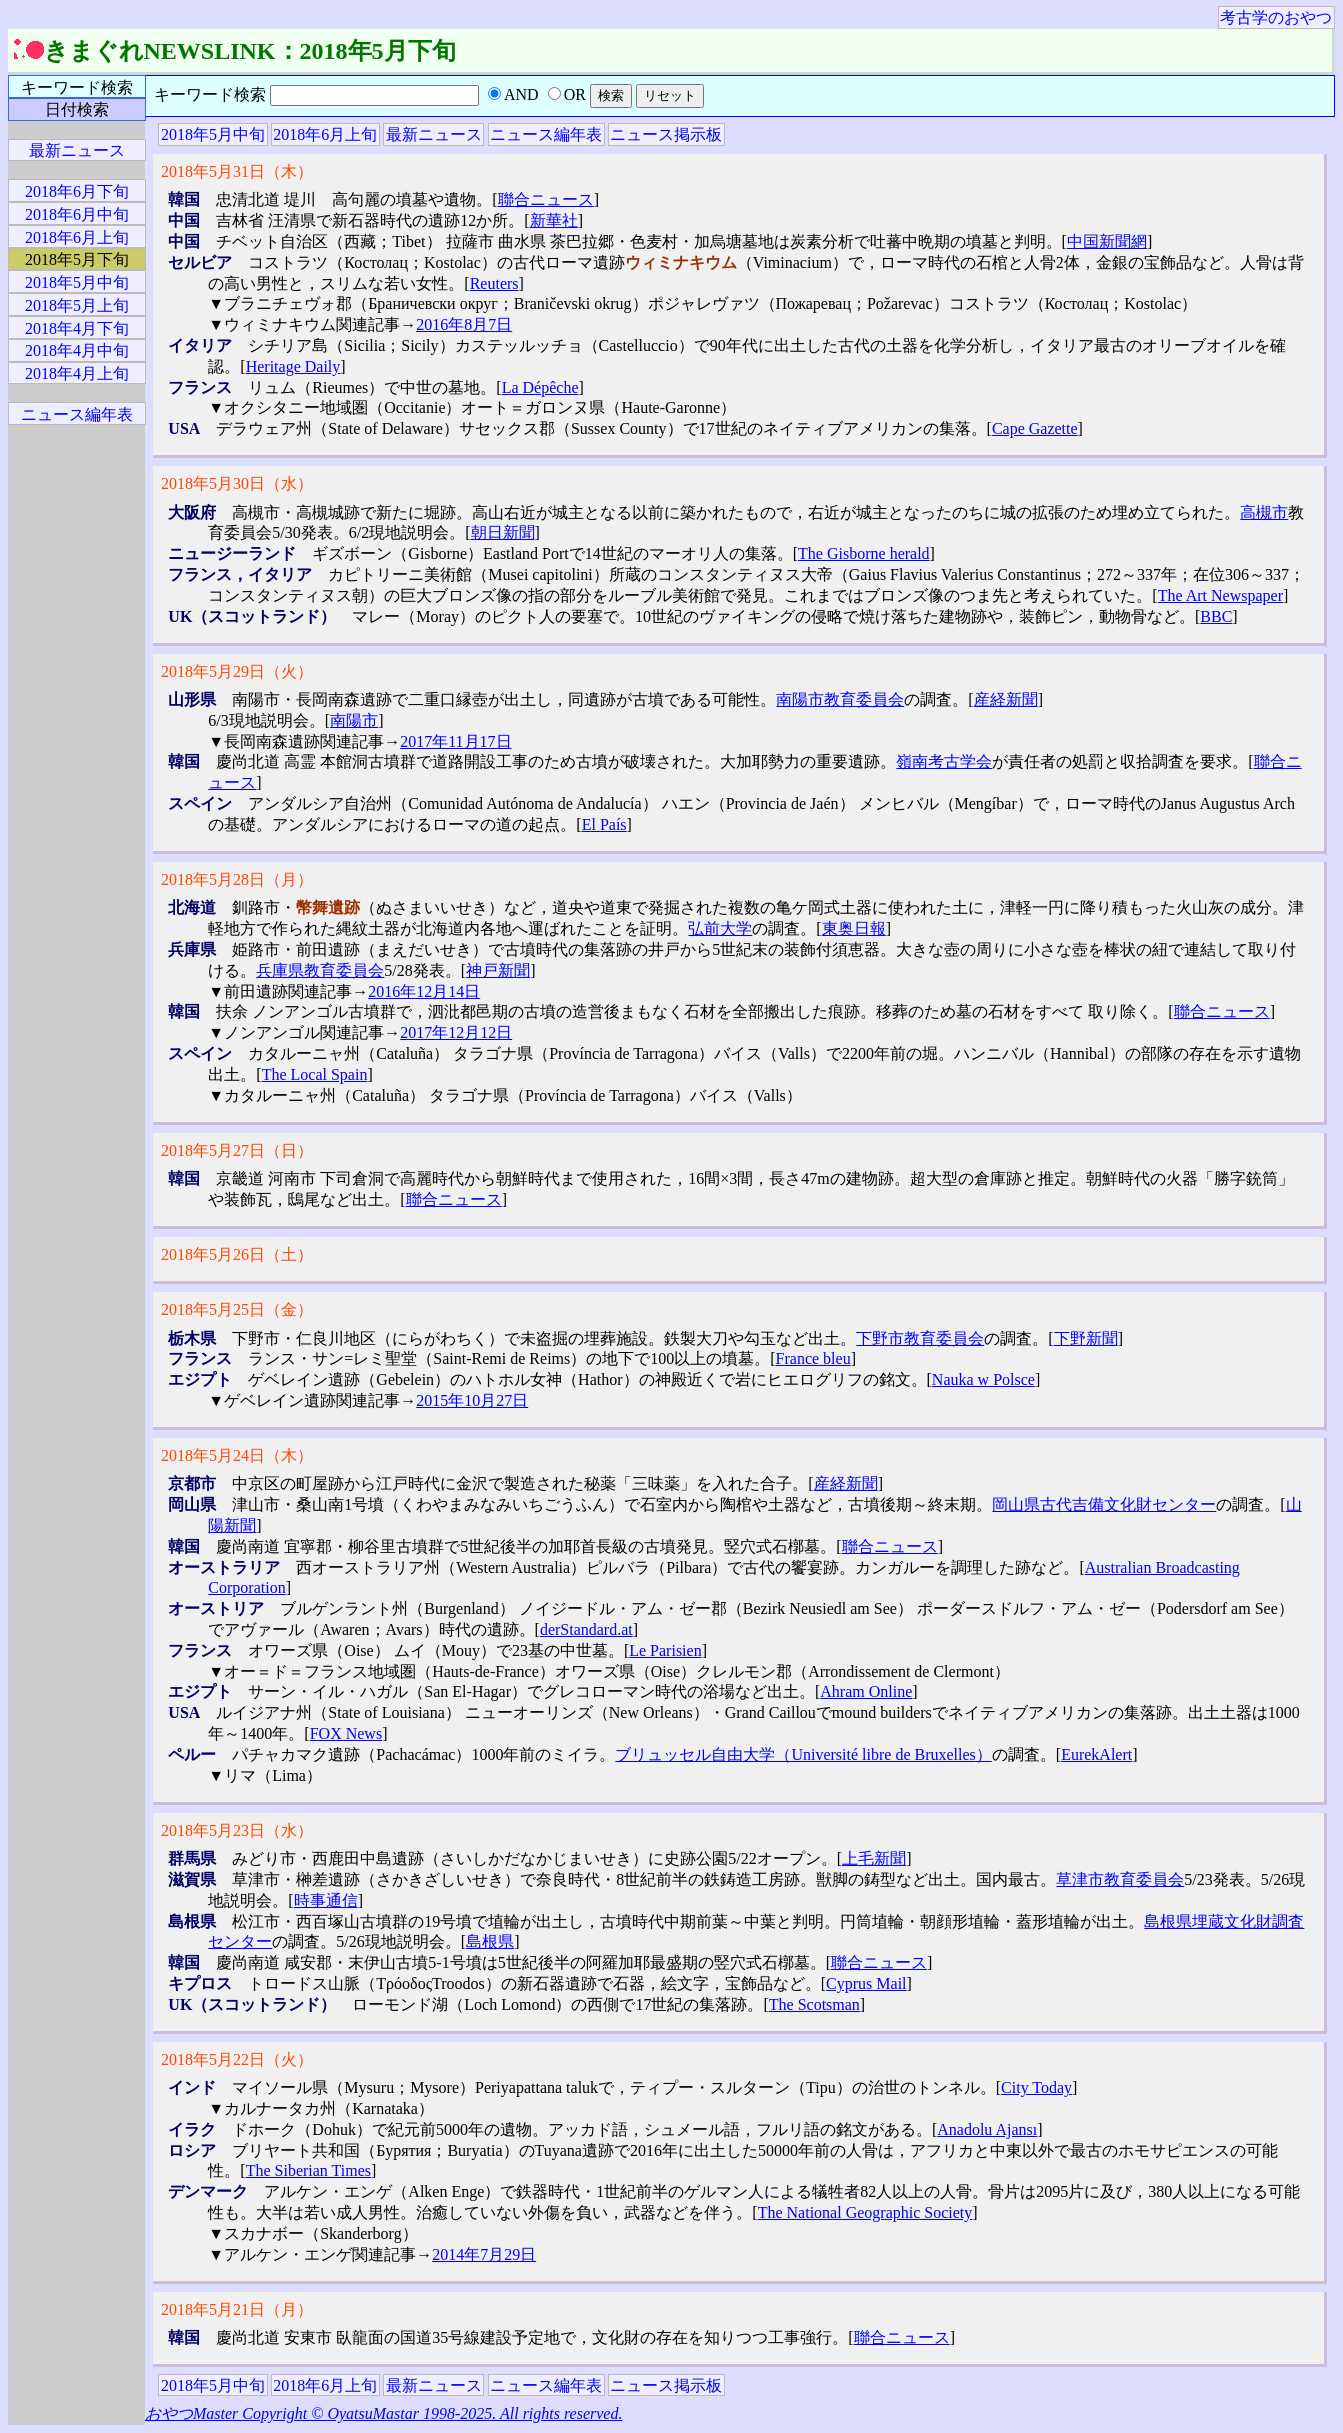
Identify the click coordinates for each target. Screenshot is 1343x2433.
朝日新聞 (503, 532)
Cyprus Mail (866, 1983)
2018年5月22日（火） (237, 2059)
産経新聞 (1006, 699)
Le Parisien (665, 1650)
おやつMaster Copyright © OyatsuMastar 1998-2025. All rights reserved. (383, 2413)
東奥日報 (854, 928)
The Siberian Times (308, 2170)
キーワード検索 (77, 87)
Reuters (494, 283)
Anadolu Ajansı (987, 2129)
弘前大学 (720, 928)
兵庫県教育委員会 (320, 970)
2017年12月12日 (456, 1032)
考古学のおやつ (1276, 17)
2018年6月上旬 (325, 134)
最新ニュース (434, 134)
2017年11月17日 (455, 741)
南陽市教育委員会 (840, 699)
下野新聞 (1086, 1338)
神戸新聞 (498, 970)
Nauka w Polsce (983, 1379)
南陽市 (354, 720)
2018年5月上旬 (77, 305)
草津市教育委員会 (1120, 1879)
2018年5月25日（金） (237, 1309)
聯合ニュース (546, 199)
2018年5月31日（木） (237, 171)
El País (604, 824)
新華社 (554, 220)
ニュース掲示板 (666, 134)
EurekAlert (1096, 1754)
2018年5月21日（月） (237, 2309)
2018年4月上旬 (77, 373)
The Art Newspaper (1220, 595)
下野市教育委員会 (920, 1338)
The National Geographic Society (865, 2212)
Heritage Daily (293, 366)
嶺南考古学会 (944, 761)
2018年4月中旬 (77, 350)
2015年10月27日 (472, 1400)
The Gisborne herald (864, 553)
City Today (1036, 2087)
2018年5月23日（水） (237, 1830)
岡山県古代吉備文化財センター (1104, 1504)
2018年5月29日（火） (237, 671)
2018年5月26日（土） (237, 1254)
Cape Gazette (1035, 428)
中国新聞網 (1107, 241)
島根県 (490, 1941)
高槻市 (1264, 512)
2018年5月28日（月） (237, 879)
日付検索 (77, 109)
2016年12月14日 (424, 991)
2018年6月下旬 (77, 191)
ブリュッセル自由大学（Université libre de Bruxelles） (803, 1754)
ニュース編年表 (546, 134)
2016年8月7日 (464, 324)
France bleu (813, 1358)
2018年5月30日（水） (237, 483)
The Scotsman (814, 2004)
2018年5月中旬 (213, 134)
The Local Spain (315, 1074)
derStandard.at (586, 1629)
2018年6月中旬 (77, 214)
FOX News (346, 1733)
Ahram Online (866, 1691)
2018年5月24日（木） (237, 1455)
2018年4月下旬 (77, 328)
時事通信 (326, 1900)
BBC (1216, 616)
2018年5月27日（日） (237, 1150)
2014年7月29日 (484, 2254)
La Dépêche (540, 387)
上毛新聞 (874, 1858)
